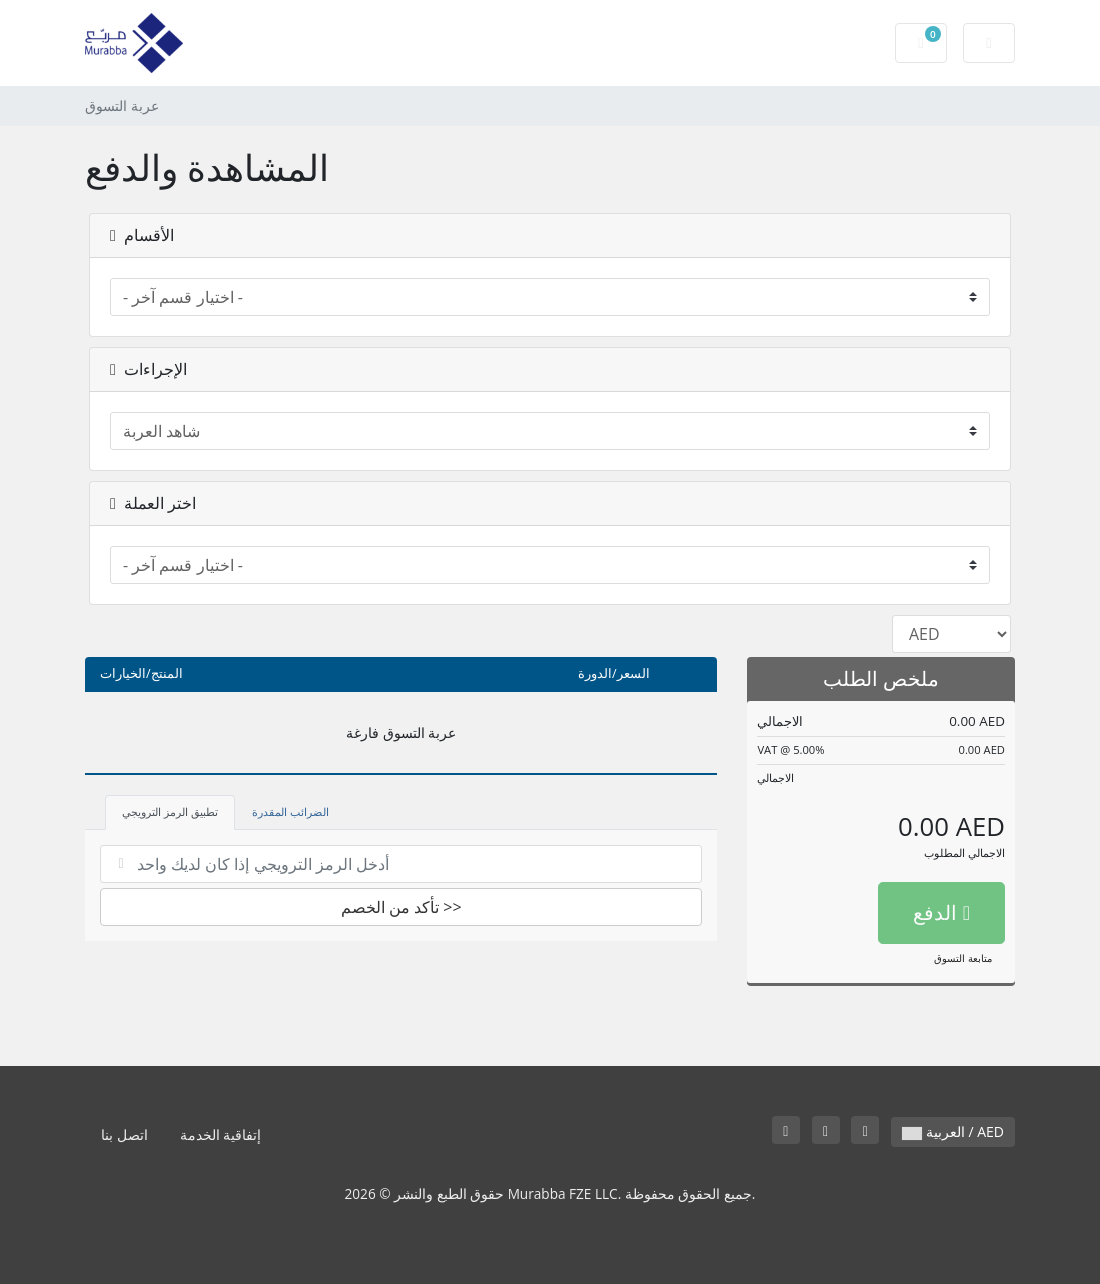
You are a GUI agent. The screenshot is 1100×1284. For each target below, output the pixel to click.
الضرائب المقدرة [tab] (290, 811)
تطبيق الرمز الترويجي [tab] (170, 811)
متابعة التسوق (963, 958)
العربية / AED (953, 1131)
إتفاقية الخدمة (221, 1134)
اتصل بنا (124, 1134)
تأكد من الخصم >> (401, 907)
